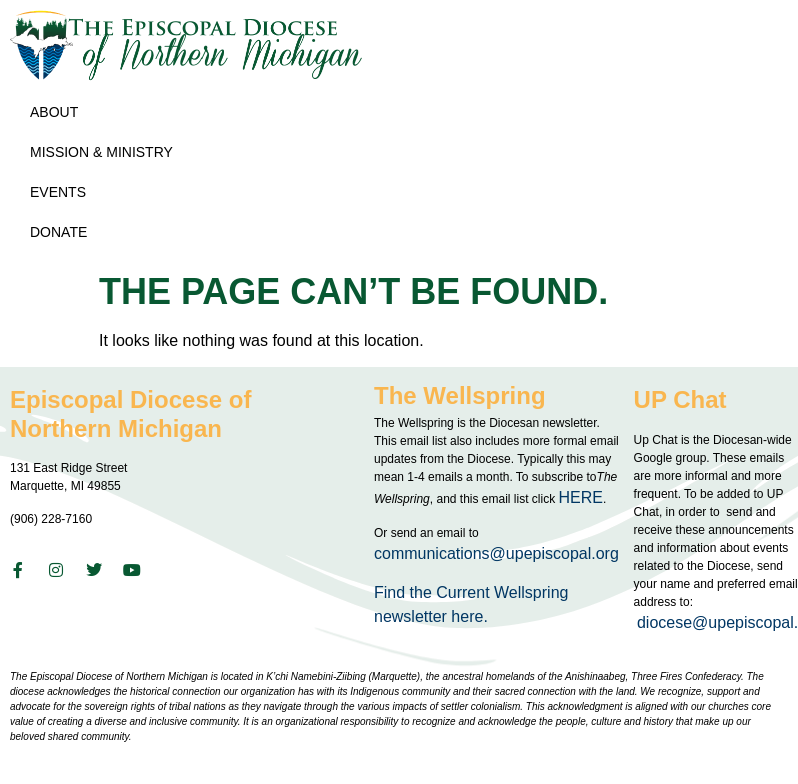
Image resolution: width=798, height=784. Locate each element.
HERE (581, 497)
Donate (58, 232)
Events (63, 192)
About (59, 112)
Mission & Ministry (106, 152)
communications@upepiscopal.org (496, 553)
